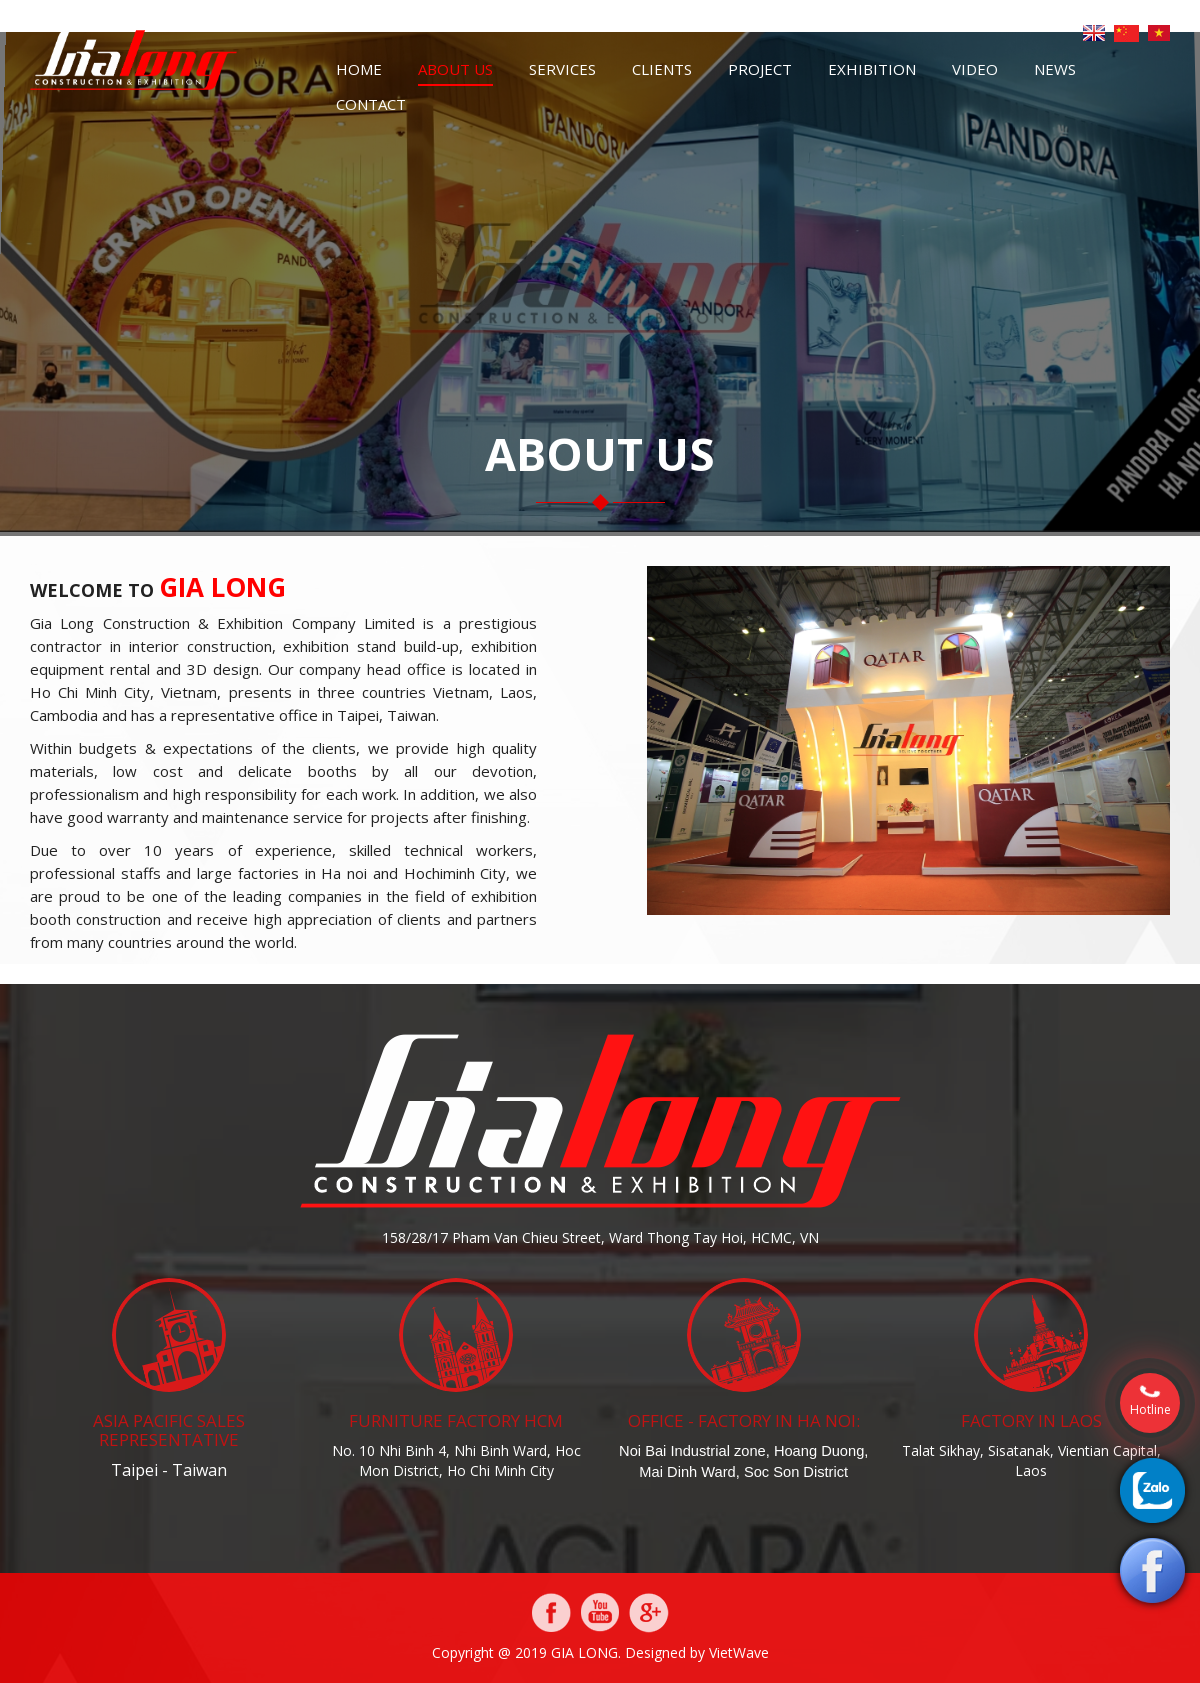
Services (562, 69)
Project (760, 69)
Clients (662, 69)
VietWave (739, 1652)
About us (455, 69)
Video (975, 69)
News (1055, 69)
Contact (371, 104)
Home (359, 69)
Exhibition (872, 69)
